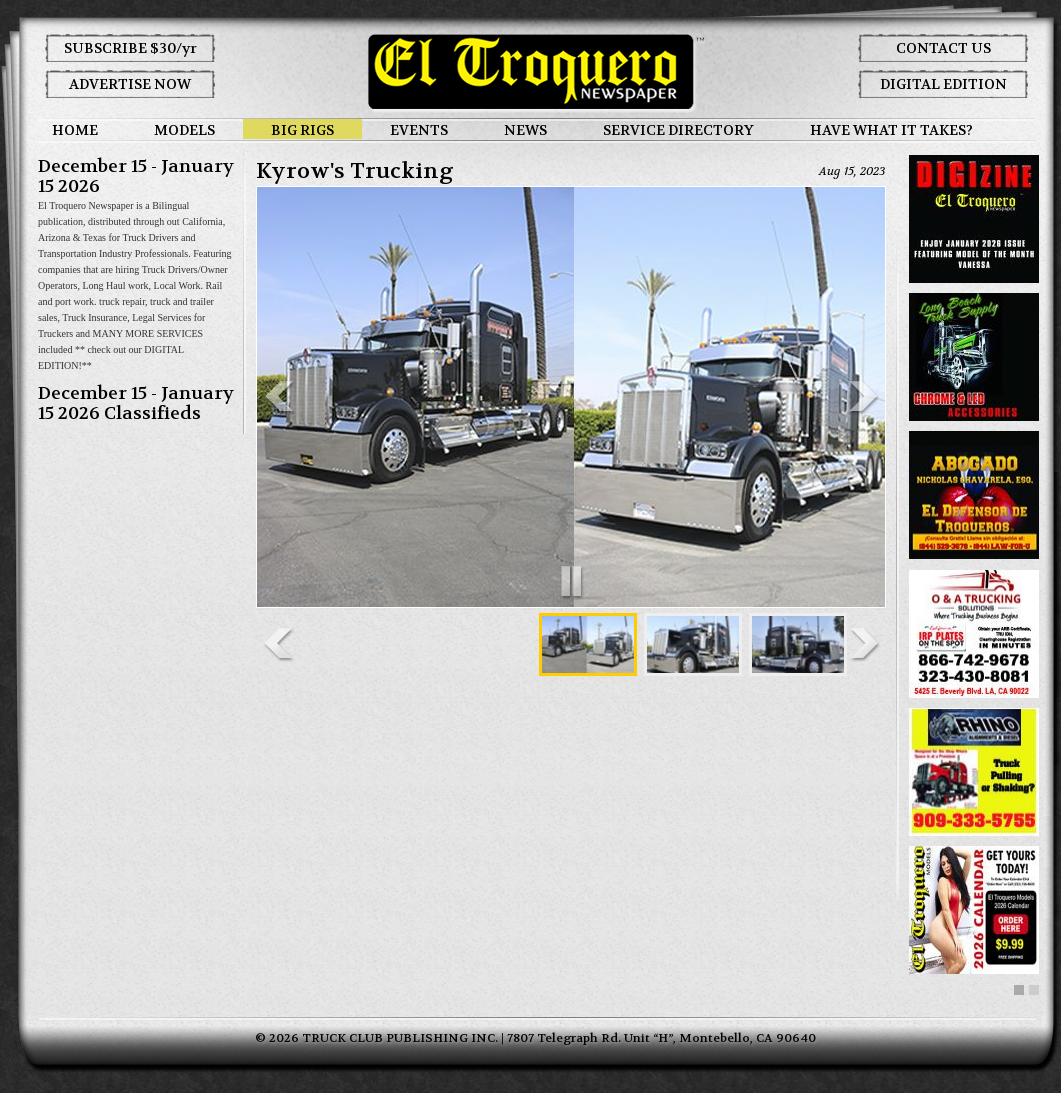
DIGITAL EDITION (943, 84)
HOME (75, 130)
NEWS (525, 130)
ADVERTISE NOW (130, 84)
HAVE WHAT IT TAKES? (891, 130)
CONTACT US (943, 48)
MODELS (184, 130)
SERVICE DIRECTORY (678, 130)
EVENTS (419, 130)
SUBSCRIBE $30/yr (130, 48)
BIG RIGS (302, 130)
